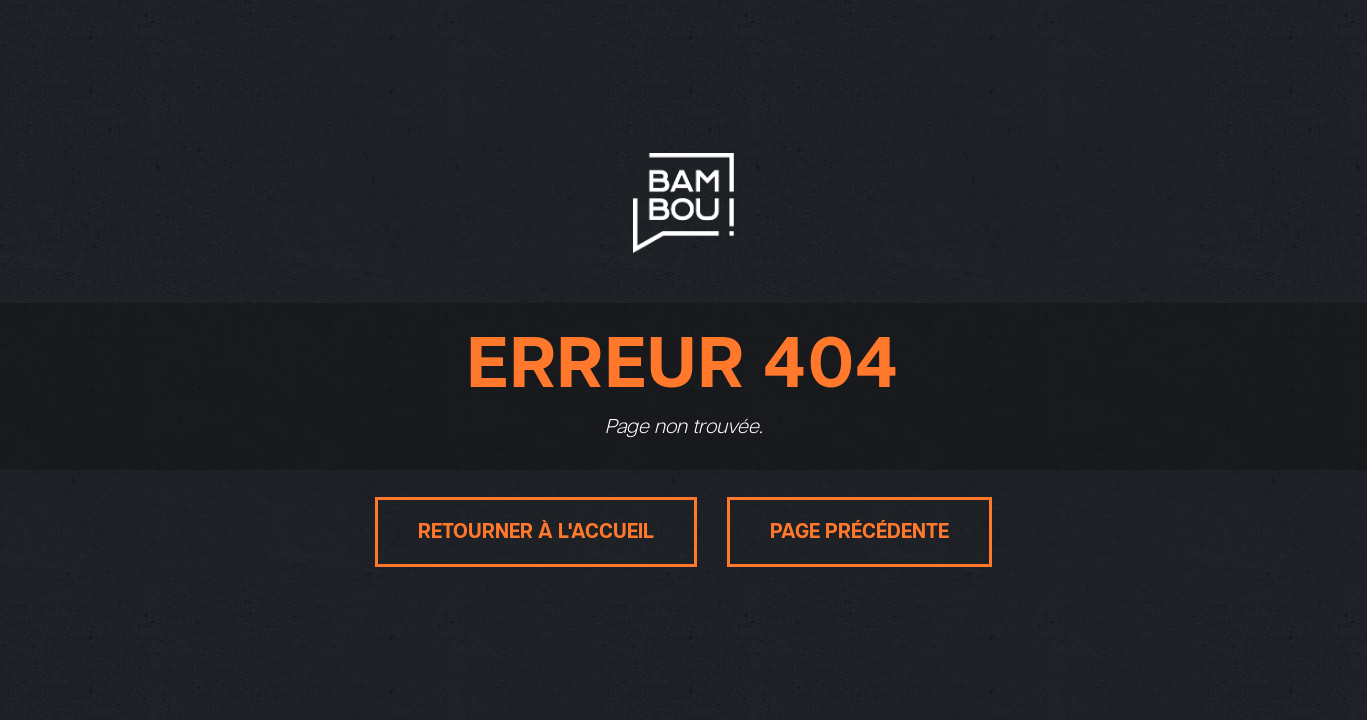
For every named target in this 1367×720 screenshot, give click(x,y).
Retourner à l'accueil (536, 532)
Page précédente (859, 532)
